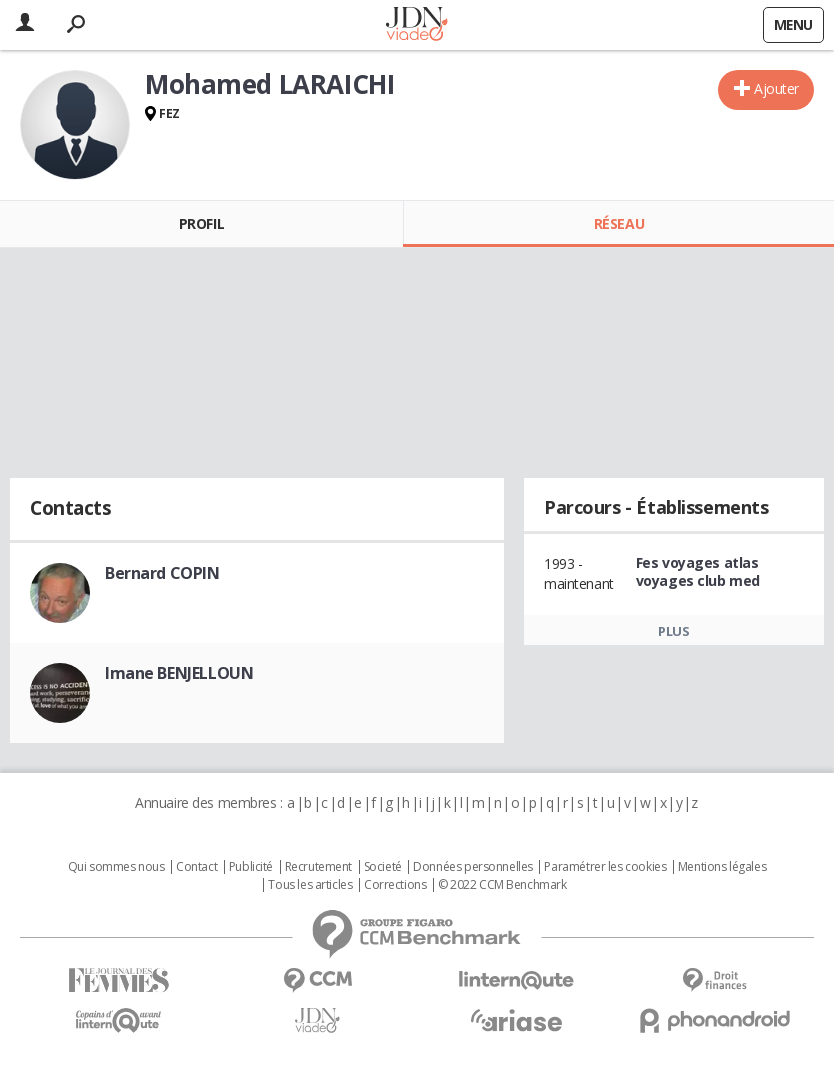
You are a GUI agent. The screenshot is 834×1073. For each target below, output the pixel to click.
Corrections (395, 885)
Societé (383, 867)
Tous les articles (310, 885)
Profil (201, 223)
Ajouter (776, 88)
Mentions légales (722, 867)
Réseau (619, 223)
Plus (673, 631)
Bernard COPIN (162, 573)
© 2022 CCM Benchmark (502, 885)
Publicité (251, 867)
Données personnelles (473, 867)
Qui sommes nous (116, 867)
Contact (196, 867)
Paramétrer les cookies (605, 867)
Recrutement (318, 867)
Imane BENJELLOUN (179, 673)
